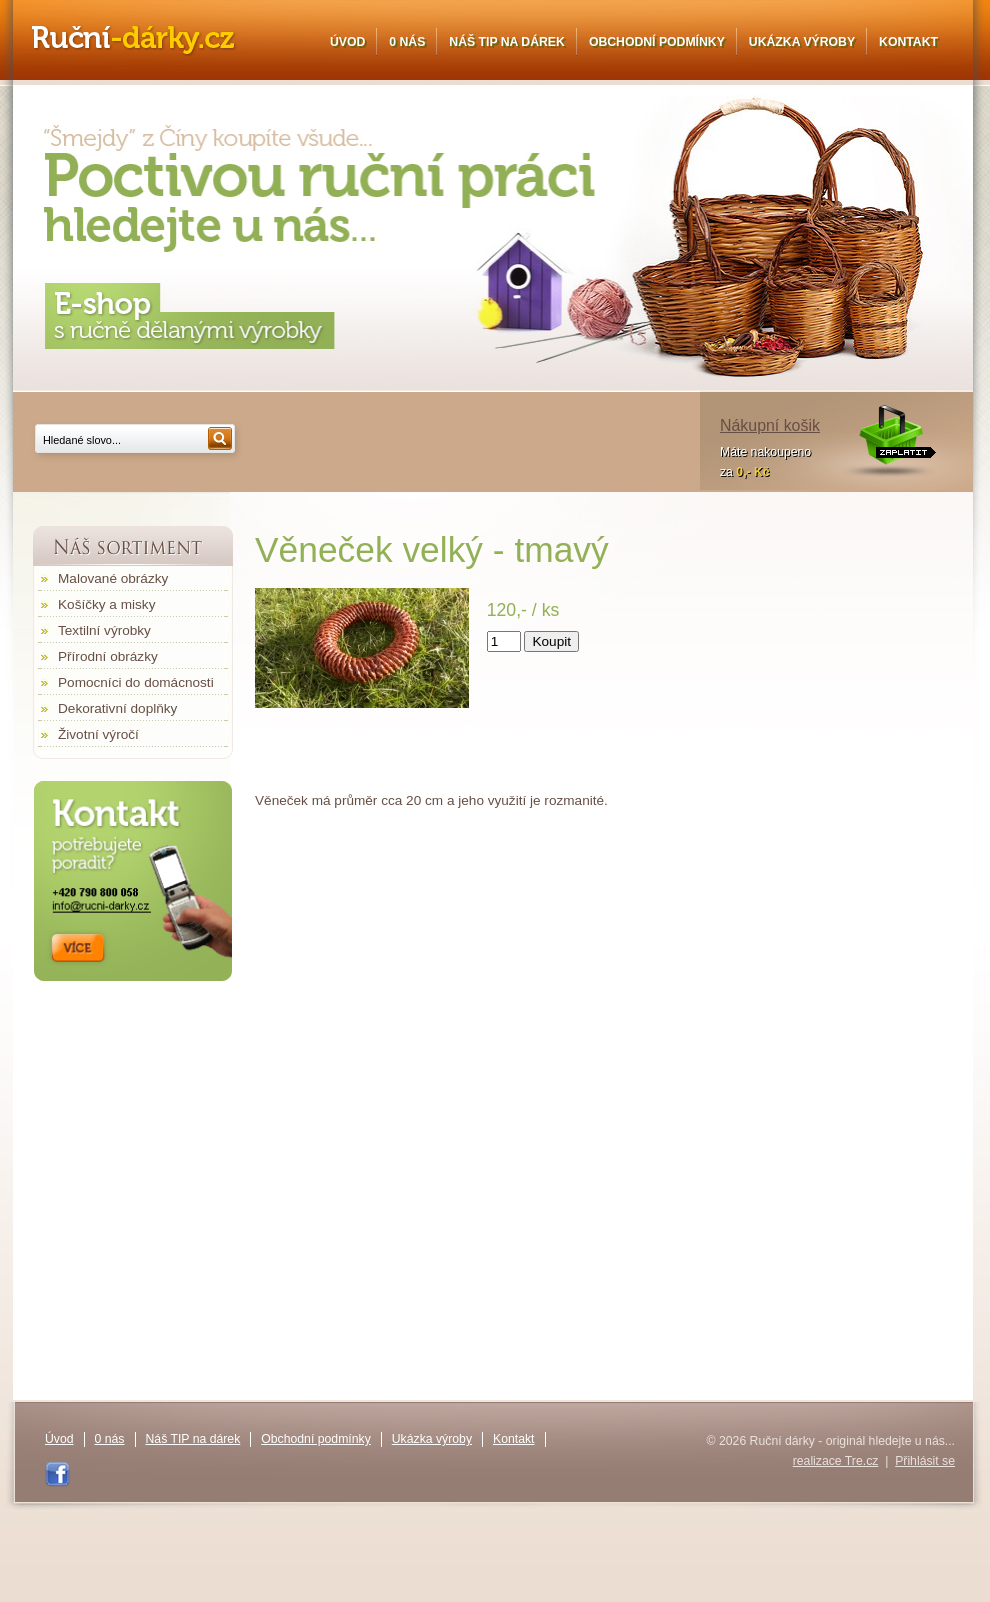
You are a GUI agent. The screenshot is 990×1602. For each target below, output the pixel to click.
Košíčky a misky (106, 604)
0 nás (407, 42)
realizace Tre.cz (836, 1461)
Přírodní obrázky (108, 656)
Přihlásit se (925, 1461)
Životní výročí (98, 734)
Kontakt (908, 42)
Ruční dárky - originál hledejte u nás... (134, 41)
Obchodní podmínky (657, 42)
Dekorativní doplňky (117, 708)
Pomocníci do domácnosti (136, 682)
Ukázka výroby (802, 42)
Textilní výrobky (104, 630)
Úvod (347, 42)
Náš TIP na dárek (507, 42)
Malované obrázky (113, 578)
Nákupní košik (770, 425)
